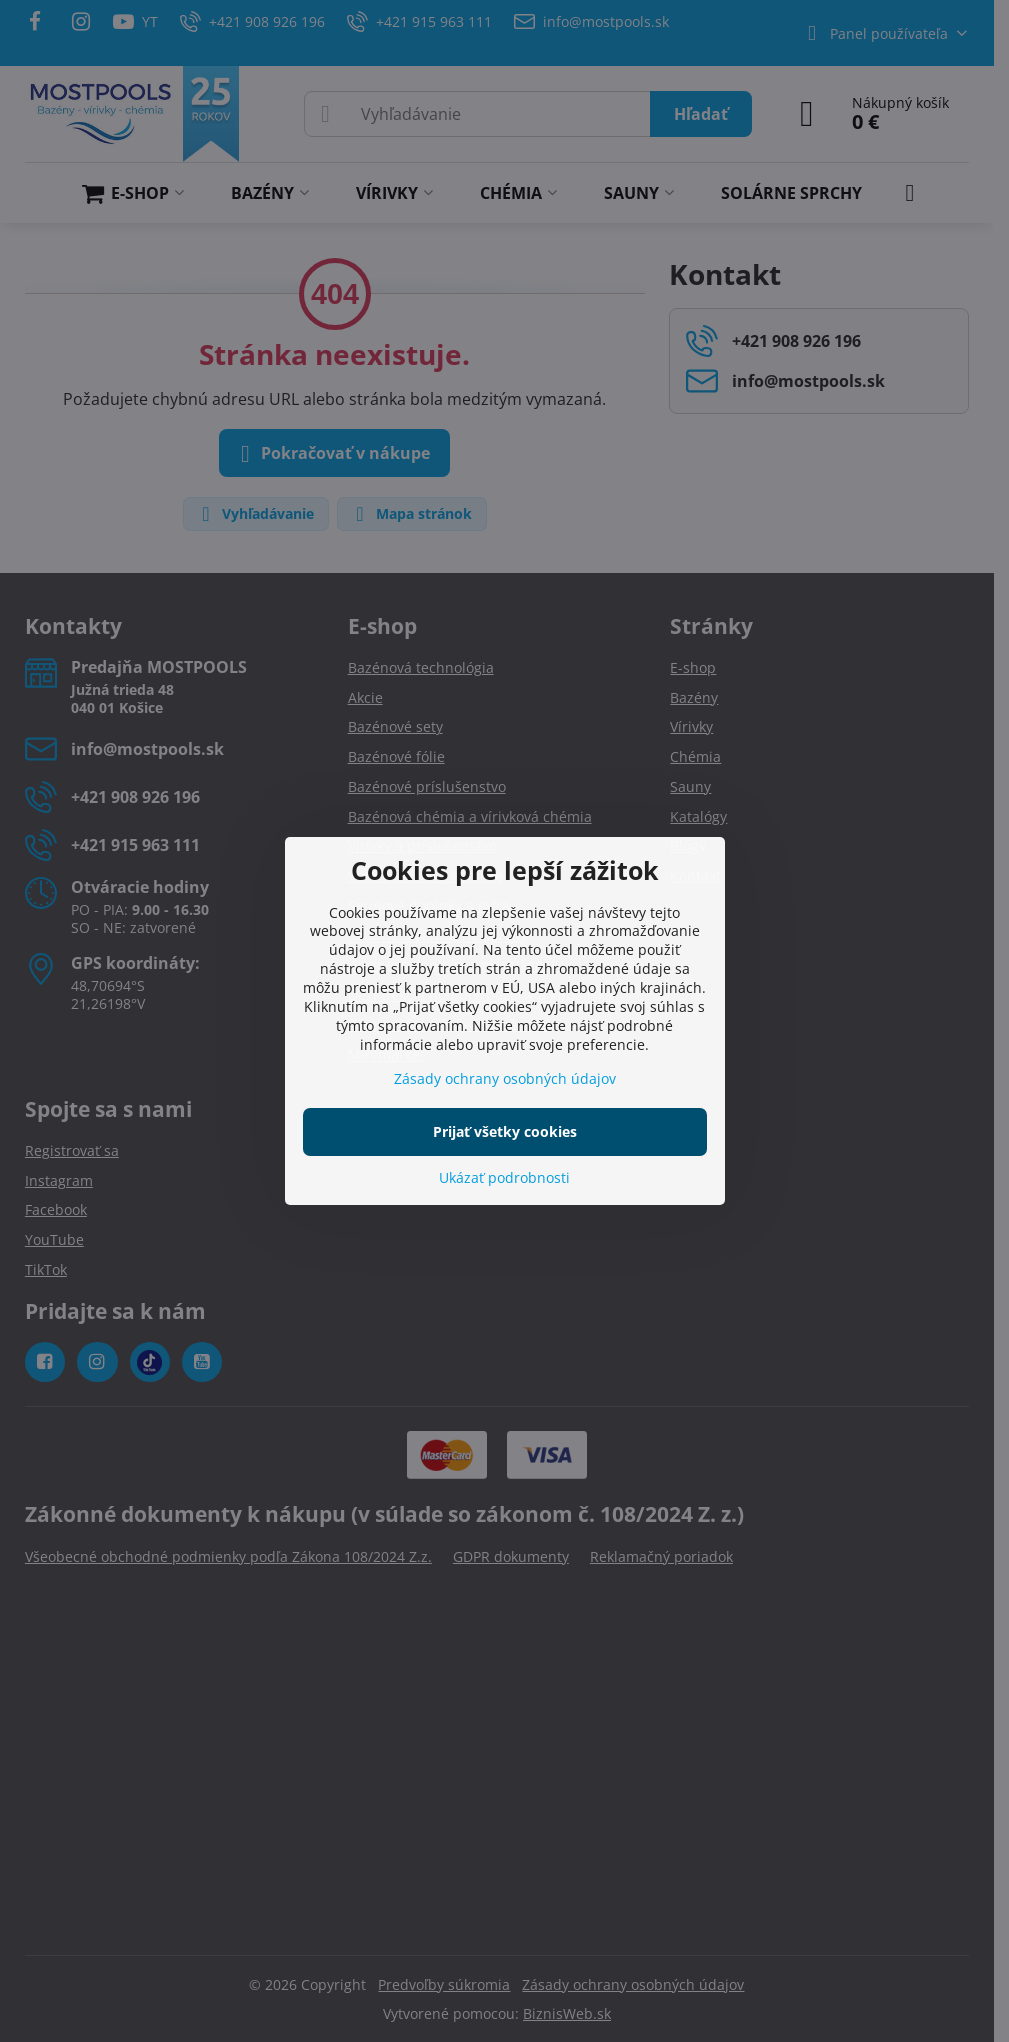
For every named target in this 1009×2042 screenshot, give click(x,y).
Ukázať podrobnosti (504, 1177)
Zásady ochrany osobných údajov (505, 1078)
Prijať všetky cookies (505, 1131)
